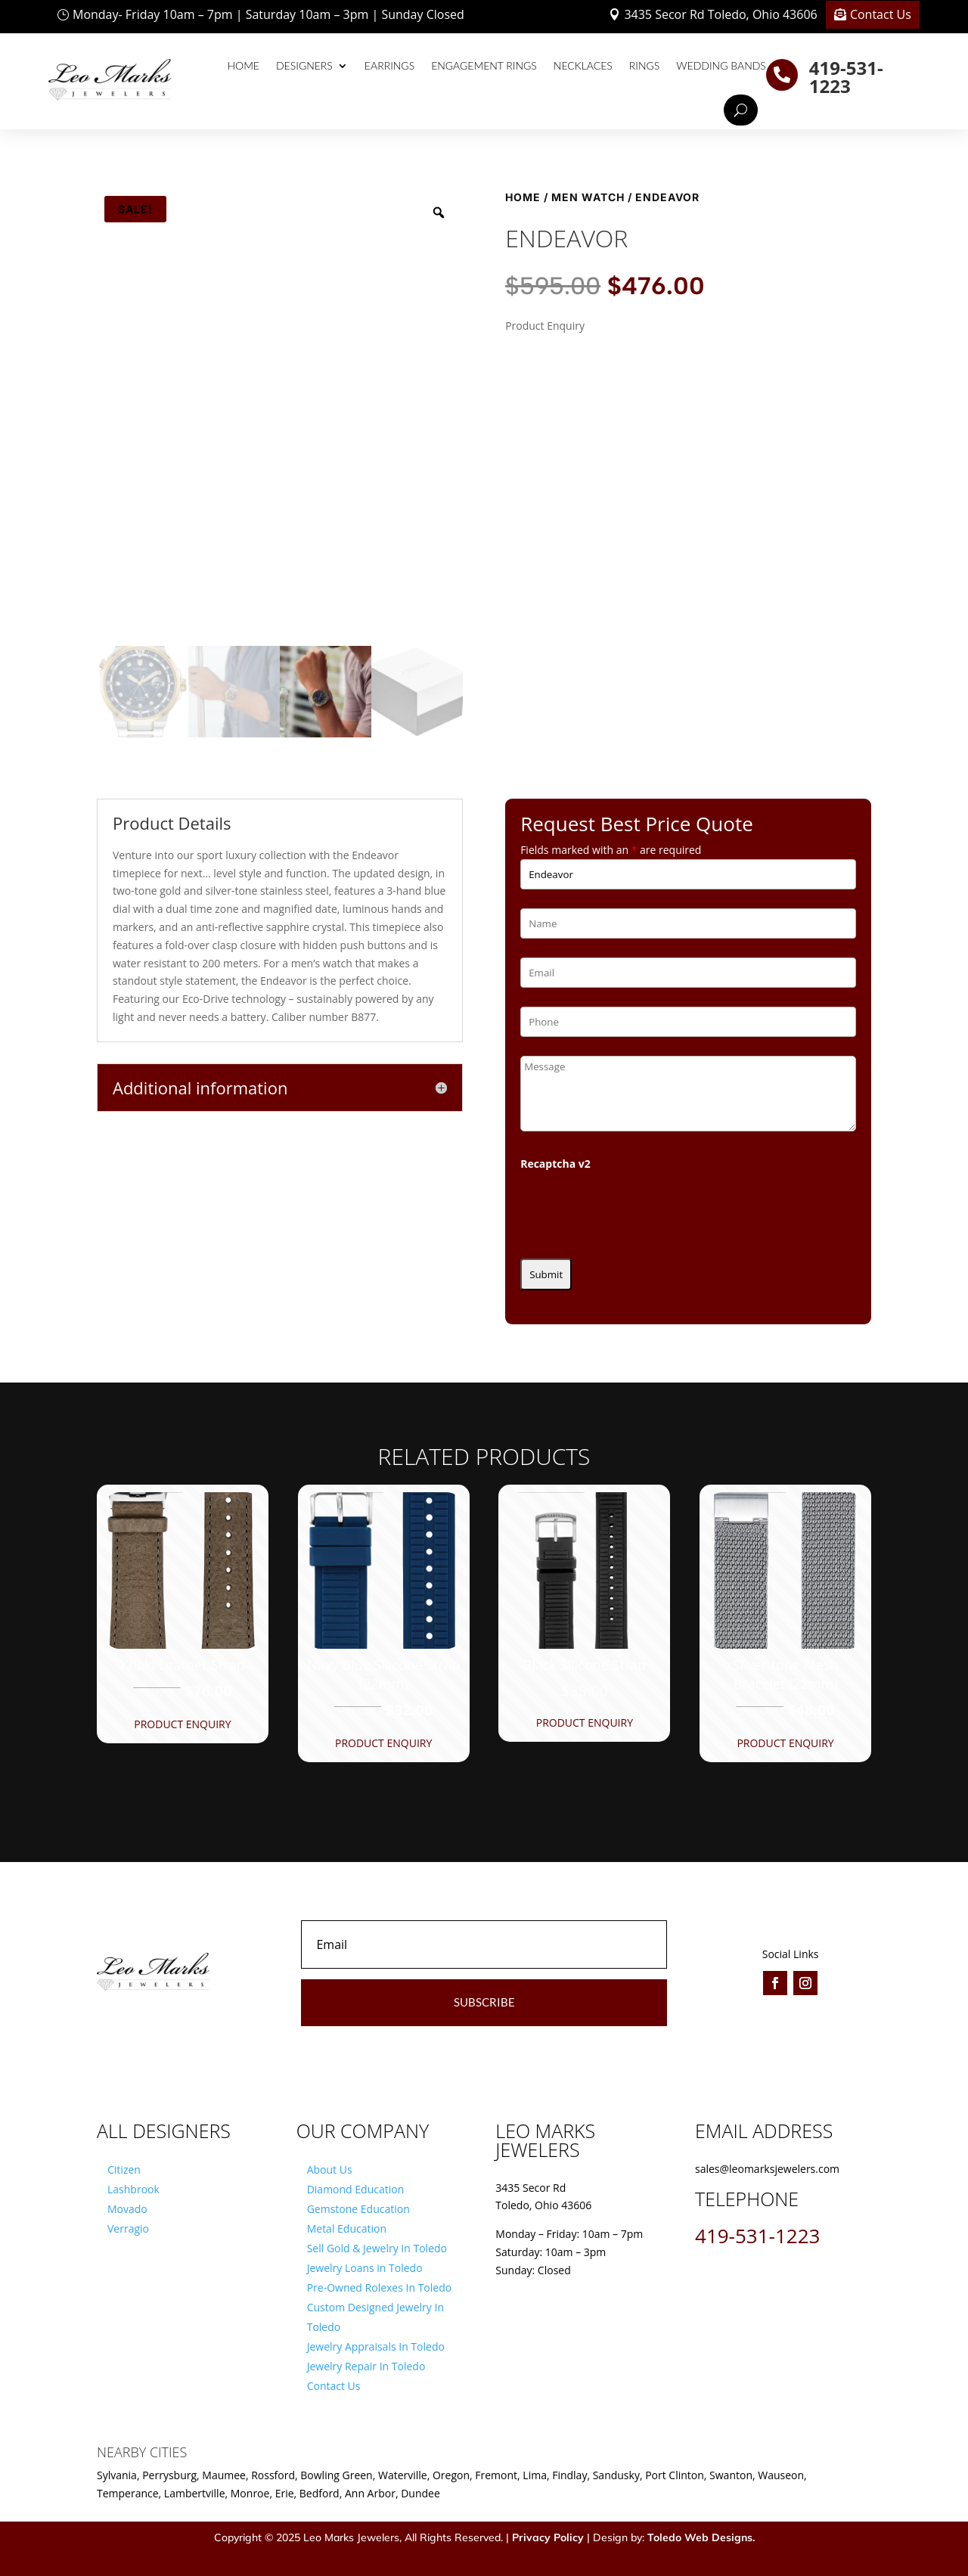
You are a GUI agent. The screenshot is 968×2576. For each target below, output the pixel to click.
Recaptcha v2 (555, 1163)
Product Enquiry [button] (182, 1724)
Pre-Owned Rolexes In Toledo (379, 2287)
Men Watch (588, 197)
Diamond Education (356, 2189)
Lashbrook (133, 2189)
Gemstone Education (358, 2209)
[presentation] (635, 1210)
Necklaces (583, 65)
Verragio (128, 2228)
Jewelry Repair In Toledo (366, 2366)
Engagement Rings (484, 65)
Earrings (389, 65)
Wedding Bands (721, 65)
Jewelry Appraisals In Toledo (376, 2346)
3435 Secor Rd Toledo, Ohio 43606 (720, 14)
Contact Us (880, 14)
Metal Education (346, 2228)
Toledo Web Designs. (701, 2537)
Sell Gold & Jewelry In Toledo (377, 2248)
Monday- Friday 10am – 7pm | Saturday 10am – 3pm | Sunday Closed (268, 14)
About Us (329, 2169)
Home (243, 65)
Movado (127, 2209)
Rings (644, 65)
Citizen (124, 2169)
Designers (304, 65)
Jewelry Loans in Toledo (365, 2268)
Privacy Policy (548, 2537)
